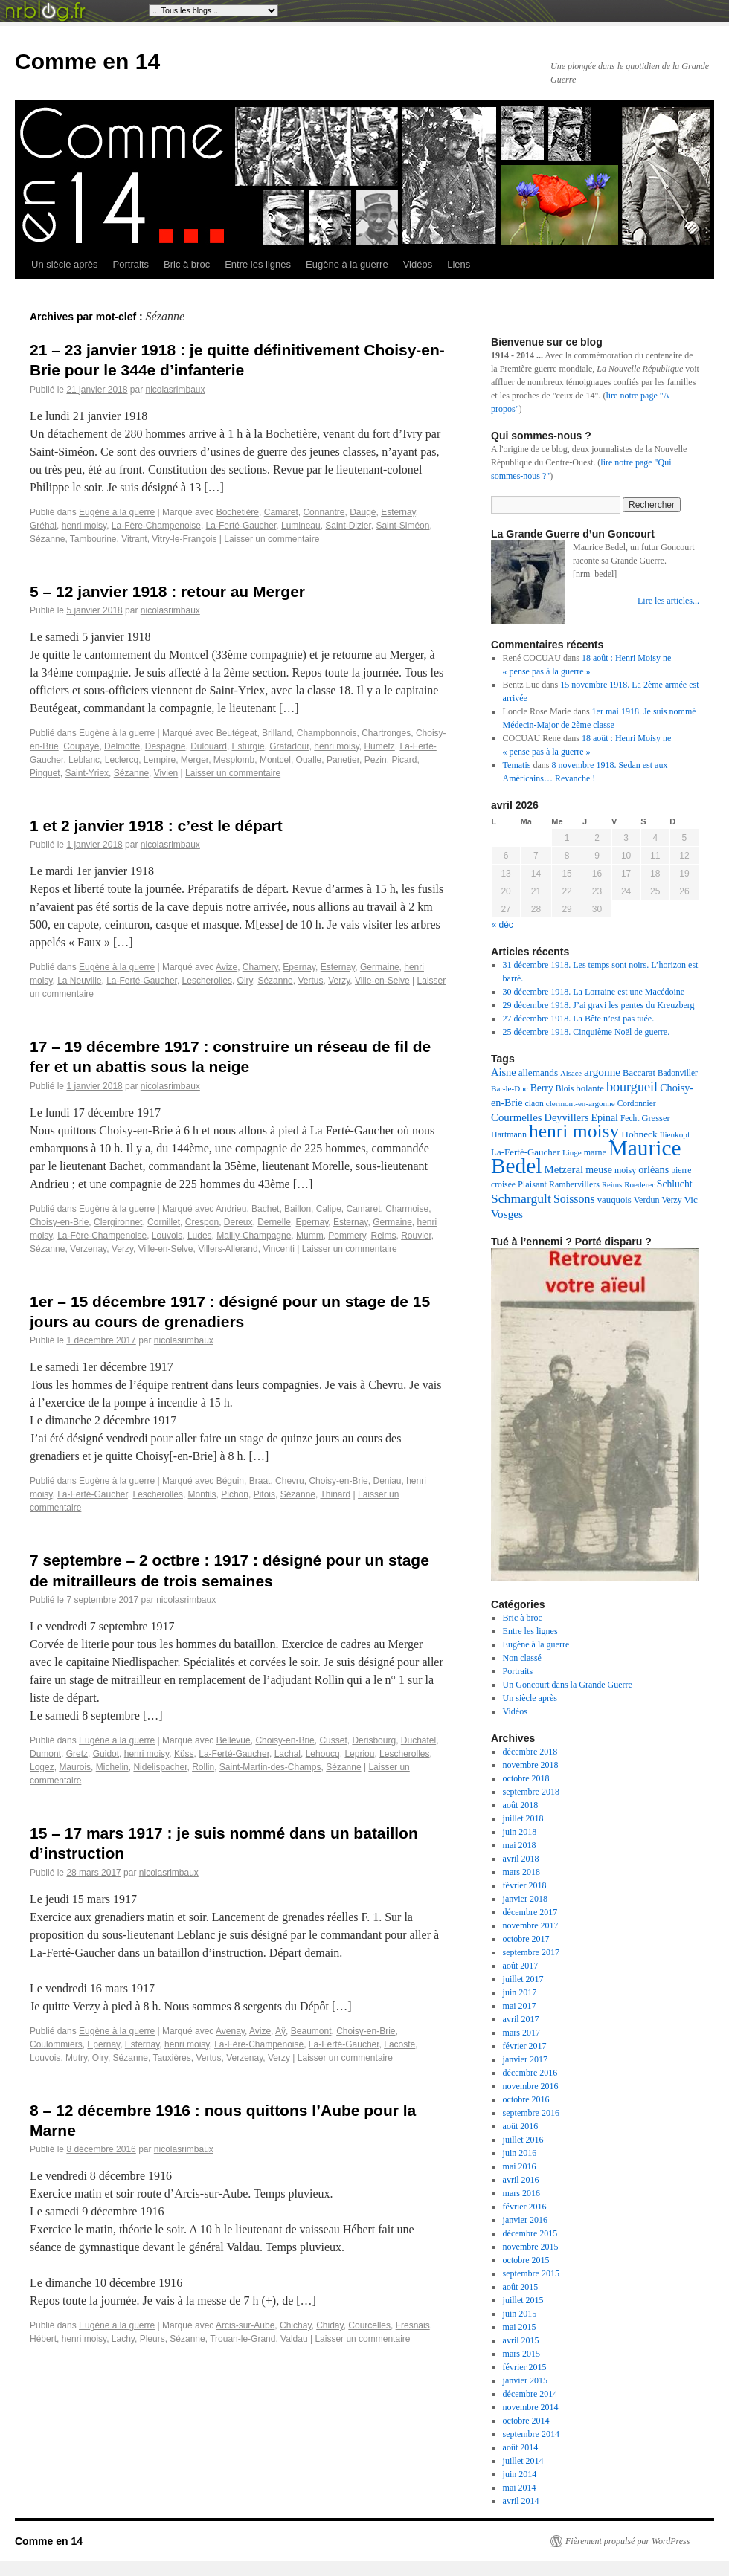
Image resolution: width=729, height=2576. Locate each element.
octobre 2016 (526, 2099)
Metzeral (563, 1169)
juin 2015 (520, 2313)
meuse (598, 1169)
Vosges (507, 1213)
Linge (572, 1152)
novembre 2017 (531, 1925)
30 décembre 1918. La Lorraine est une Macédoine (594, 992)
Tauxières (171, 2058)
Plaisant (532, 1184)
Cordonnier (636, 1103)
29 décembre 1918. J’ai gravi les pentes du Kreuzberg (599, 1005)
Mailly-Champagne (253, 1235)
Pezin (375, 760)
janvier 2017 (525, 2059)
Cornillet (163, 1222)
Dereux (238, 1222)
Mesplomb (233, 760)
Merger (194, 760)
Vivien (166, 773)
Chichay (295, 2325)
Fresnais (413, 2325)
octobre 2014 (526, 2420)
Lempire (160, 760)
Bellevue (233, 1740)
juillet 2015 (523, 2300)
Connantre (323, 512)
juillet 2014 (523, 2461)
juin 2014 (520, 2474)
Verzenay (88, 1249)
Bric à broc (187, 264)
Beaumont (311, 2031)
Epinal (604, 1117)
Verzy (339, 980)
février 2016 (525, 2206)
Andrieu (231, 1209)
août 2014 (521, 2447)
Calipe (328, 1209)
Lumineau (301, 525)
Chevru (289, 1481)
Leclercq (121, 760)
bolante (590, 1088)
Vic (691, 1199)
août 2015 (521, 2287)
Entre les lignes (258, 264)
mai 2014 (519, 2487)
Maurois (75, 1767)
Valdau (293, 2339)
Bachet (265, 1209)
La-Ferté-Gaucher (241, 525)
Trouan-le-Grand (242, 2339)
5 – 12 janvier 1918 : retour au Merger (167, 591)
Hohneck (639, 1134)
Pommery (346, 1235)
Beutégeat (236, 733)
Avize (226, 967)
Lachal (287, 1754)
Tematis (517, 765)
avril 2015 (521, 2340)
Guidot (106, 1754)
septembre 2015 (531, 2273)
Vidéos (418, 264)
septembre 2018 (531, 1791)
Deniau (387, 1481)
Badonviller (678, 1072)
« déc (502, 925)
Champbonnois (327, 733)
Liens (458, 264)
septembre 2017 (531, 1952)
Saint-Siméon (402, 525)
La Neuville (79, 980)
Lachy (123, 2339)
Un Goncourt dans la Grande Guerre (567, 1684)
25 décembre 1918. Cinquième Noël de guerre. (586, 1032)
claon (534, 1103)
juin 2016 (520, 2153)
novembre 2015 (531, 2246)
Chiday (329, 2325)
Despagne (165, 746)
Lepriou (359, 1754)
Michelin (112, 1767)
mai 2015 (519, 2327)
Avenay (230, 2031)
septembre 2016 (531, 2113)
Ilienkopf (675, 1134)
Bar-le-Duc (509, 1088)
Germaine (379, 967)
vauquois (614, 1200)
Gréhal (43, 525)
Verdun (647, 1200)
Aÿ (280, 2031)
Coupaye (81, 746)
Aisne (503, 1072)
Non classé (522, 1658)
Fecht (629, 1118)
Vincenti (278, 1249)
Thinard (335, 1494)
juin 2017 (520, 1992)
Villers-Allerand (227, 1249)
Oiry (245, 980)
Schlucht (675, 1183)
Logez (42, 1767)
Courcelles (369, 2325)
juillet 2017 (523, 1979)
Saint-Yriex (87, 773)
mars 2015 (521, 2354)
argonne (602, 1071)
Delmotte (122, 746)
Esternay (398, 512)
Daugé (363, 512)
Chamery (260, 967)
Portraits (131, 264)
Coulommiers (56, 2044)
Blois (565, 1089)
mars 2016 (521, 2193)
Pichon (234, 1494)
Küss (184, 1754)
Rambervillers (574, 1184)
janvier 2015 (525, 2380)
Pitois (264, 1494)
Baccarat (639, 1073)
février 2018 (525, 1885)
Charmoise (406, 1209)
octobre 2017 (526, 1939)
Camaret (281, 512)
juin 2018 (520, 1832)
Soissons (574, 1198)
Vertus (310, 980)
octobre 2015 (526, 2260)
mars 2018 (521, 1872)
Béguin (230, 1481)
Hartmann (509, 1134)
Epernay (299, 967)
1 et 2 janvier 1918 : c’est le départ (156, 825)
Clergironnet (118, 1222)
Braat (260, 1481)
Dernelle (274, 1222)
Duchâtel (418, 1740)
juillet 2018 (523, 1818)
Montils (202, 1494)
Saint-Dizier (347, 525)
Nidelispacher (160, 1767)
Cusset (333, 1740)
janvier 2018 (525, 1899)
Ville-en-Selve (382, 980)
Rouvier (416, 1235)
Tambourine (93, 539)
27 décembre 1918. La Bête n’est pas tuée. (579, 1018)
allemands (538, 1072)
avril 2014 (521, 2501)
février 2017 (525, 2046)
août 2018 (521, 1805)
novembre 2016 (531, 2086)
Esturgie (248, 746)
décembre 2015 (530, 2233)
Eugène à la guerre (347, 264)
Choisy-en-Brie (59, 1222)
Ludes (199, 1235)
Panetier (343, 760)
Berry (541, 1088)
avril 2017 (521, 2019)
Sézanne (47, 539)
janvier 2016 (525, 2220)
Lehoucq (323, 1754)
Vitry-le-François (184, 539)
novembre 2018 (531, 1765)
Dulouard (208, 746)
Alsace (571, 1073)
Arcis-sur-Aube (245, 2325)
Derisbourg (374, 1740)
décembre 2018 (530, 1751)
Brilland (277, 733)
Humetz (379, 746)
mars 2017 (521, 2032)
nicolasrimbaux (175, 389)
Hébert (43, 2339)
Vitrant (134, 539)
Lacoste (399, 2044)
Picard (404, 760)
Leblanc (84, 760)
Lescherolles (207, 980)
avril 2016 (521, 2180)
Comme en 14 (87, 61)
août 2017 (521, 1965)
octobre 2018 (526, 1778)
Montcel (275, 760)
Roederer (639, 1184)
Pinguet (45, 773)
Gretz (77, 1754)
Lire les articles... (668, 600)
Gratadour (289, 746)
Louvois (167, 1235)
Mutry (76, 2058)
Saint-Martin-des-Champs (270, 1767)
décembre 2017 (530, 1912)
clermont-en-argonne (580, 1103)
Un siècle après (64, 264)
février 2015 (525, 2367)
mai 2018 (519, 1845)
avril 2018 (521, 1858)
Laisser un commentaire (271, 539)
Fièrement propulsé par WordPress (627, 2541)
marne (595, 1152)
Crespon (202, 1222)
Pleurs (152, 2339)
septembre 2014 (531, 2434)
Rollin (203, 1767)
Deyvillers (567, 1117)
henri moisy (84, 525)
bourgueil (632, 1086)
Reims (383, 1235)
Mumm (310, 1235)
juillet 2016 (523, 2139)
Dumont (45, 1754)
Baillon (297, 1209)
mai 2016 (519, 2166)
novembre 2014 (531, 2407)
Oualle (309, 760)
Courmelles (516, 1117)
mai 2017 (519, 2006)
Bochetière (237, 512)
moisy (625, 1170)
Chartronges (386, 733)
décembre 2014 (530, 2394)
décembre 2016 (530, 2072)
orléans (653, 1169)
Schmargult (521, 1198)
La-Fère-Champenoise (156, 525)
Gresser (655, 1118)
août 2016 (521, 2126)
